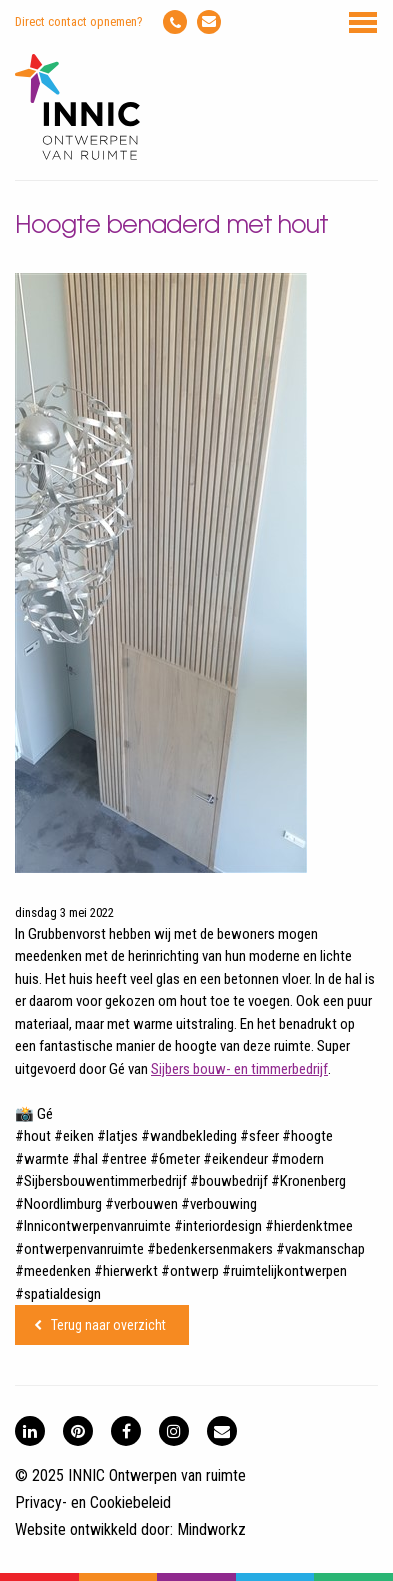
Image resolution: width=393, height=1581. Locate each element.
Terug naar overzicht (108, 1325)
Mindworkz (211, 1529)
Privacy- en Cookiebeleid (93, 1502)
